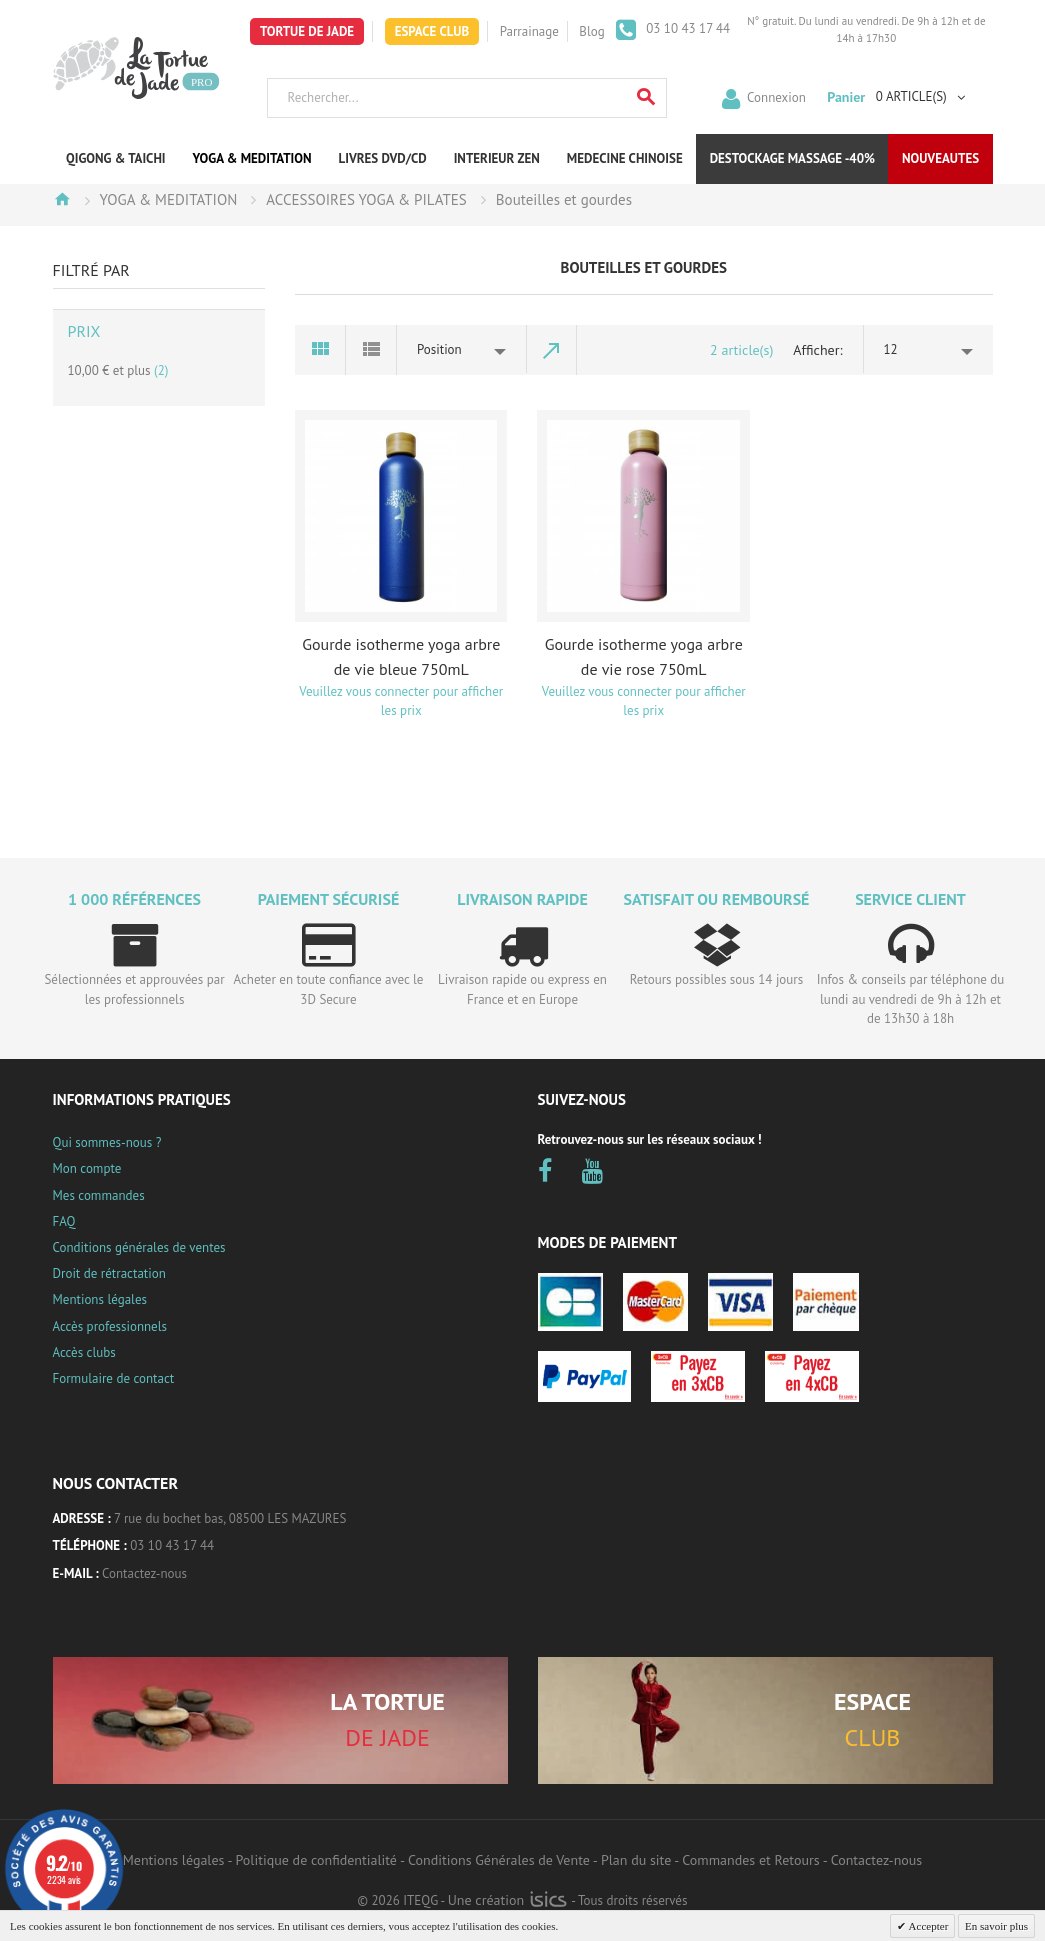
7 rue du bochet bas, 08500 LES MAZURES (230, 1518)
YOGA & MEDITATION (169, 199)
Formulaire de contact (114, 1378)
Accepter (927, 1926)
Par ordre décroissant (552, 350)
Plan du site (636, 1860)
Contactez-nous (144, 1573)
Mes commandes (99, 1195)
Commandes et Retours (750, 1860)
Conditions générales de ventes (139, 1247)
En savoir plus (996, 1926)
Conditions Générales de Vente (499, 1860)
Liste (371, 350)
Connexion (776, 96)
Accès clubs (84, 1352)
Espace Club (432, 31)
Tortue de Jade (307, 31)
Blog (591, 31)
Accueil (62, 199)
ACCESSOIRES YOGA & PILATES (366, 199)
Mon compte (87, 1168)
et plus (118, 370)
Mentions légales (100, 1299)
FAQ (64, 1221)
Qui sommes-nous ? (107, 1142)
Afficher (816, 350)
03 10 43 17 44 (687, 28)
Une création (507, 1900)
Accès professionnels (110, 1326)
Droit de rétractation (109, 1273)
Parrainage (529, 31)
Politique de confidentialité (316, 1860)
